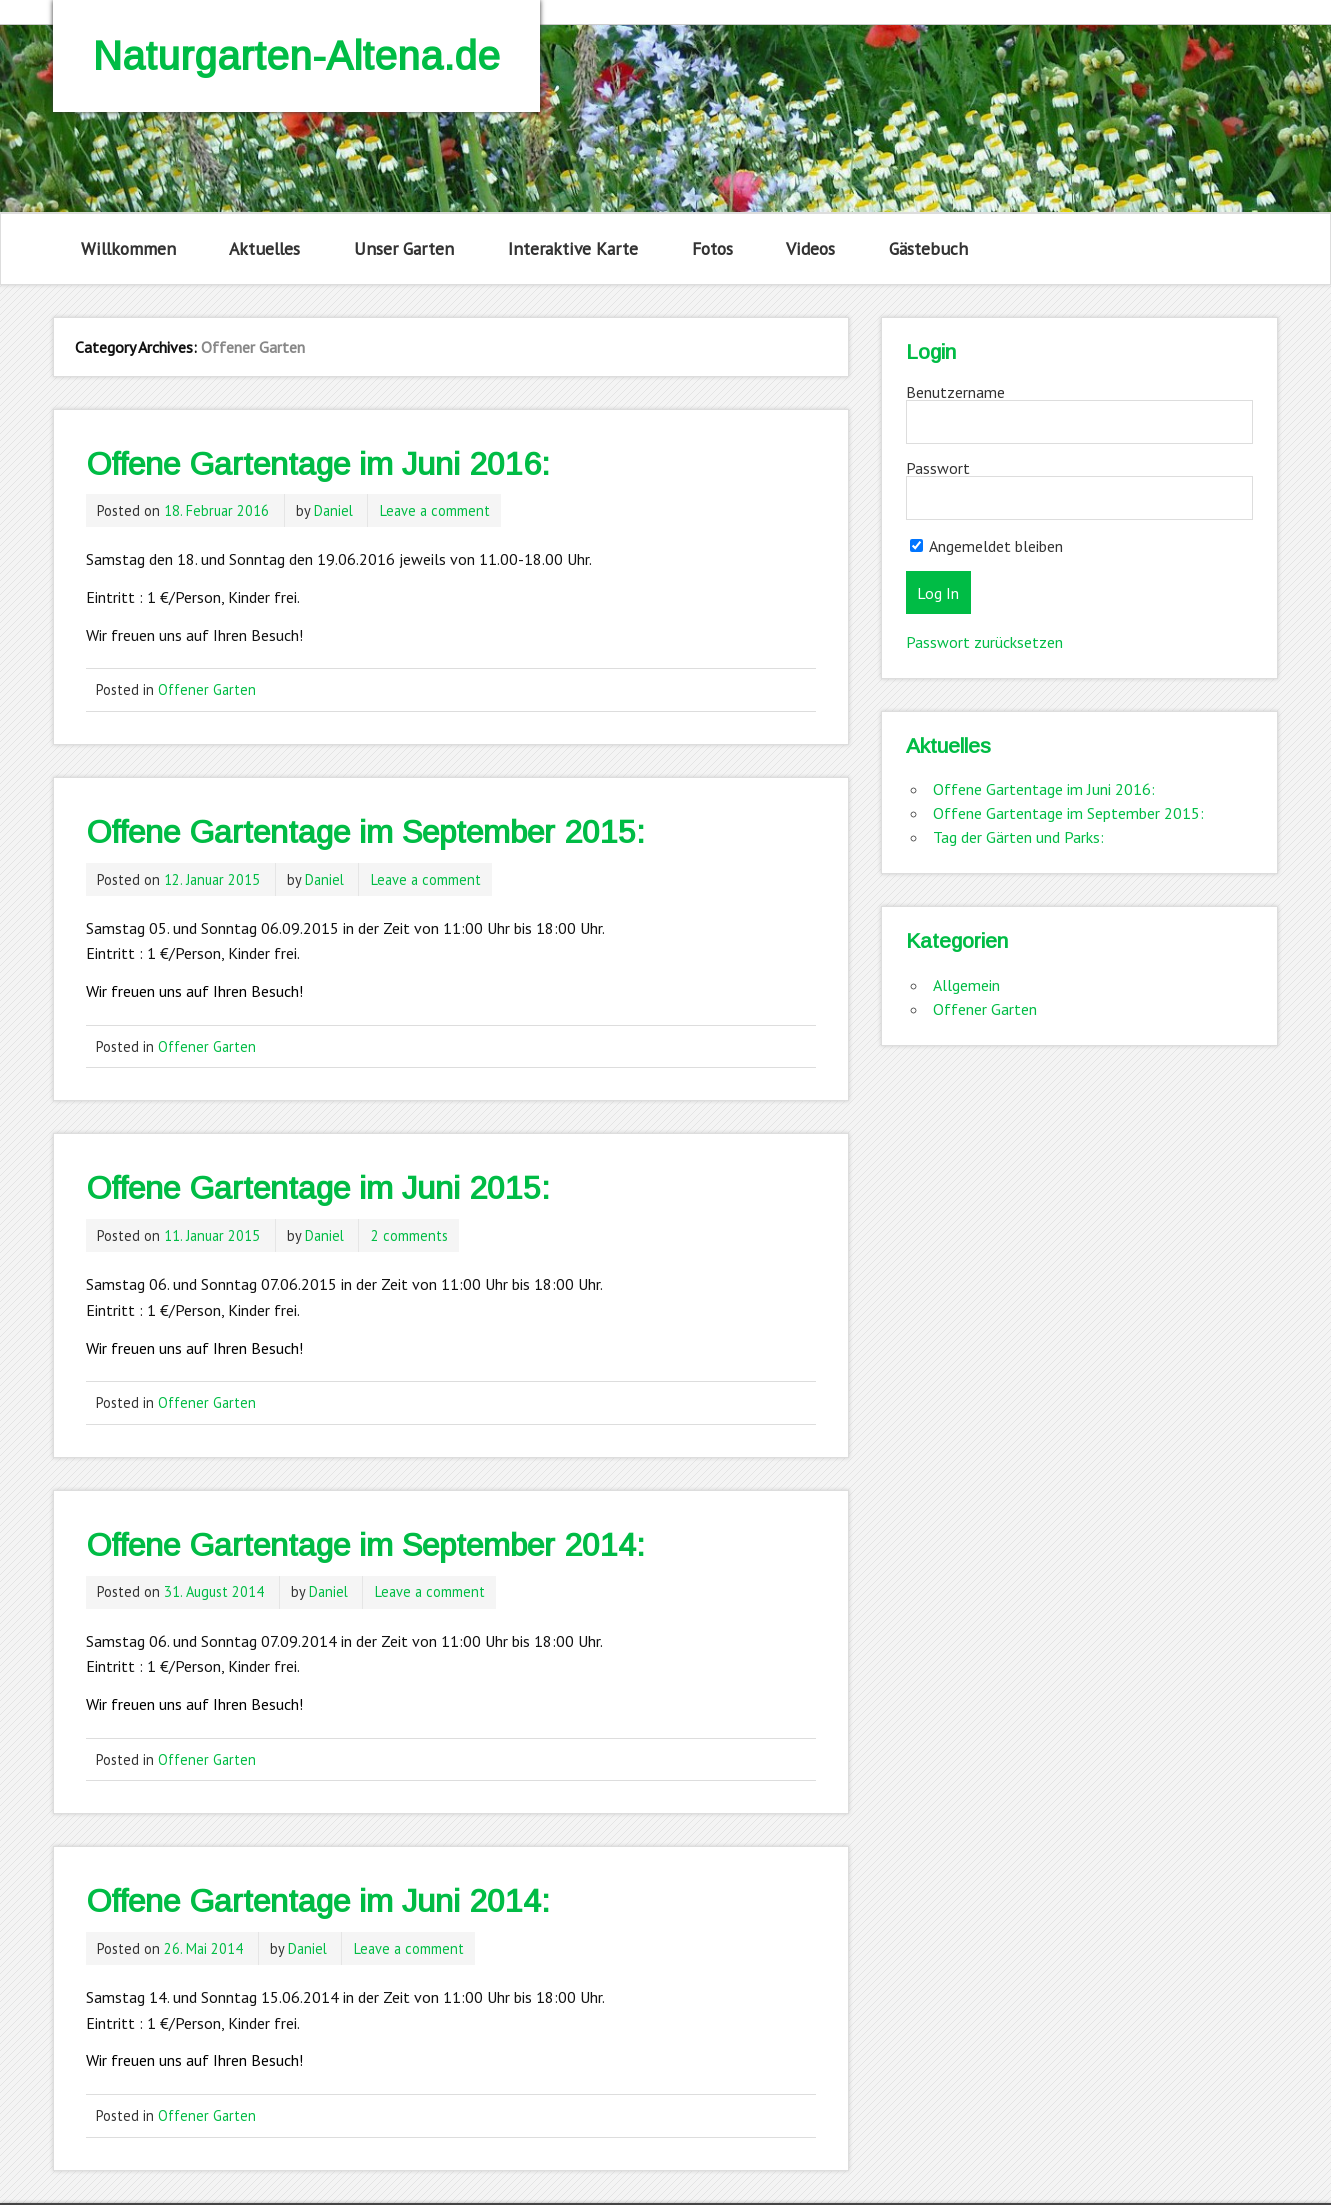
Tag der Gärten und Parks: (1018, 837)
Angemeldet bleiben (986, 546)
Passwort (938, 468)
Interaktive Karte (573, 248)
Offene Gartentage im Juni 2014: (318, 1901)
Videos (810, 248)
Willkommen (128, 248)
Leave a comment (435, 510)
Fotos (712, 248)
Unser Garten (404, 248)
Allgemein (966, 985)
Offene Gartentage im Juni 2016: (318, 464)
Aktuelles (264, 248)
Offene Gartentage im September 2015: (365, 832)
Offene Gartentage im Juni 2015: (318, 1188)
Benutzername (955, 392)
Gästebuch (928, 248)
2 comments (409, 1235)
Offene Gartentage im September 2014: (365, 1545)
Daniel (333, 510)
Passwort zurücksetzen (984, 642)
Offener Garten (207, 689)
